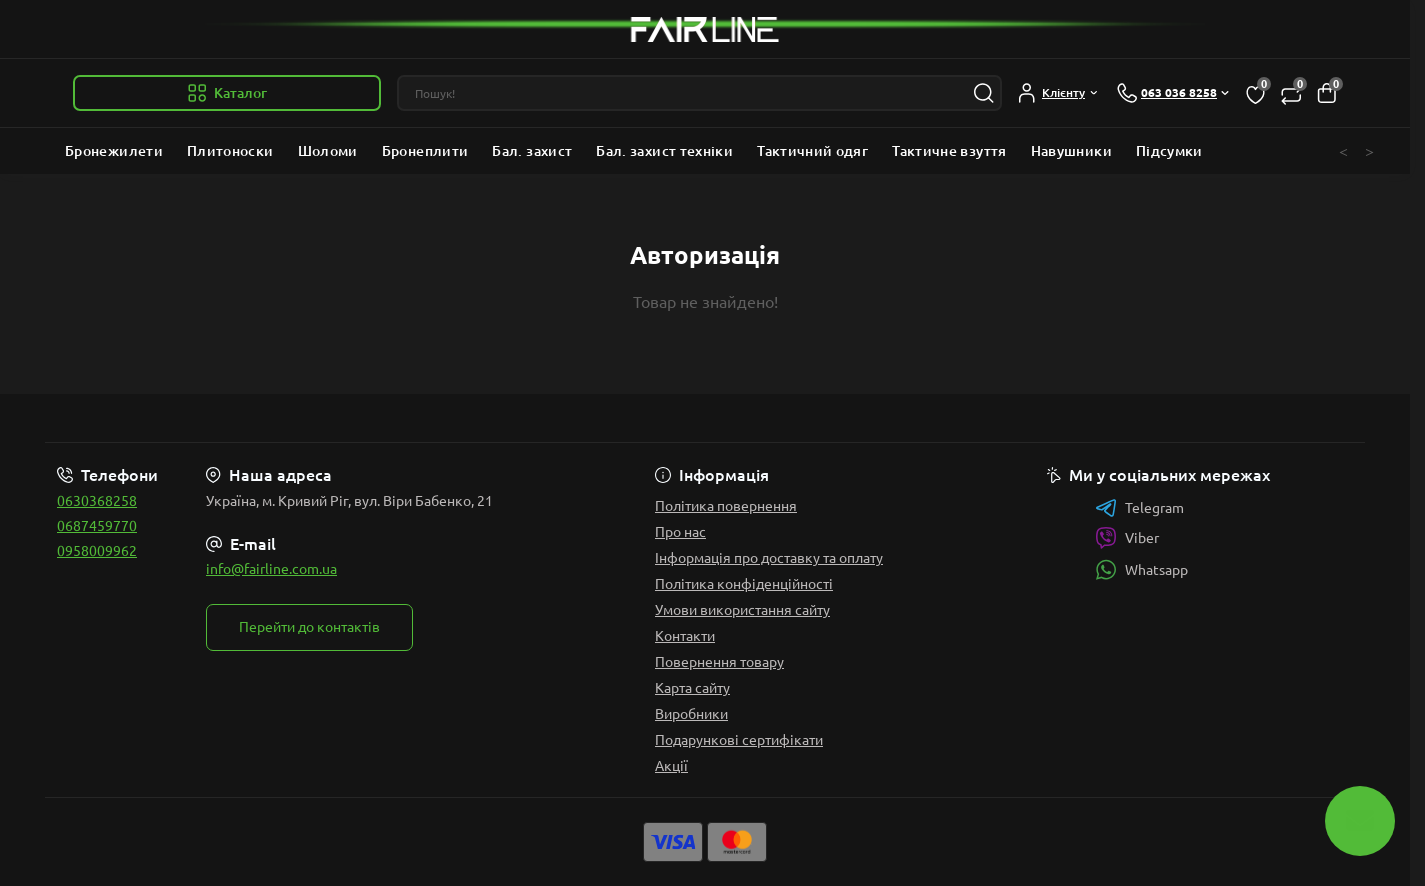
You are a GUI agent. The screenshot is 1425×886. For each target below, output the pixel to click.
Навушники (1071, 151)
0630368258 (97, 501)
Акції (671, 766)
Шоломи (328, 151)
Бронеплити (425, 151)
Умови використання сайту (742, 610)
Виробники (691, 714)
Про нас (680, 532)
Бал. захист (532, 151)
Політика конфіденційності (744, 584)
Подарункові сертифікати (739, 740)
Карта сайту (692, 688)
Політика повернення (726, 506)
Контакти (685, 636)
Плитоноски (230, 151)
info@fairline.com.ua (271, 569)
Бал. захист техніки (664, 151)
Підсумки (1169, 151)
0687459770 (97, 526)
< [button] (1343, 151)
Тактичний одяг (812, 151)
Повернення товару (719, 662)
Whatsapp (1141, 569)
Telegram (1139, 508)
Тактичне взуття (949, 151)
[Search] (984, 93)
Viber (1127, 538)
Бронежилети (114, 151)
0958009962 (97, 551)
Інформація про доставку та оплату (769, 558)
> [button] (1369, 151)
